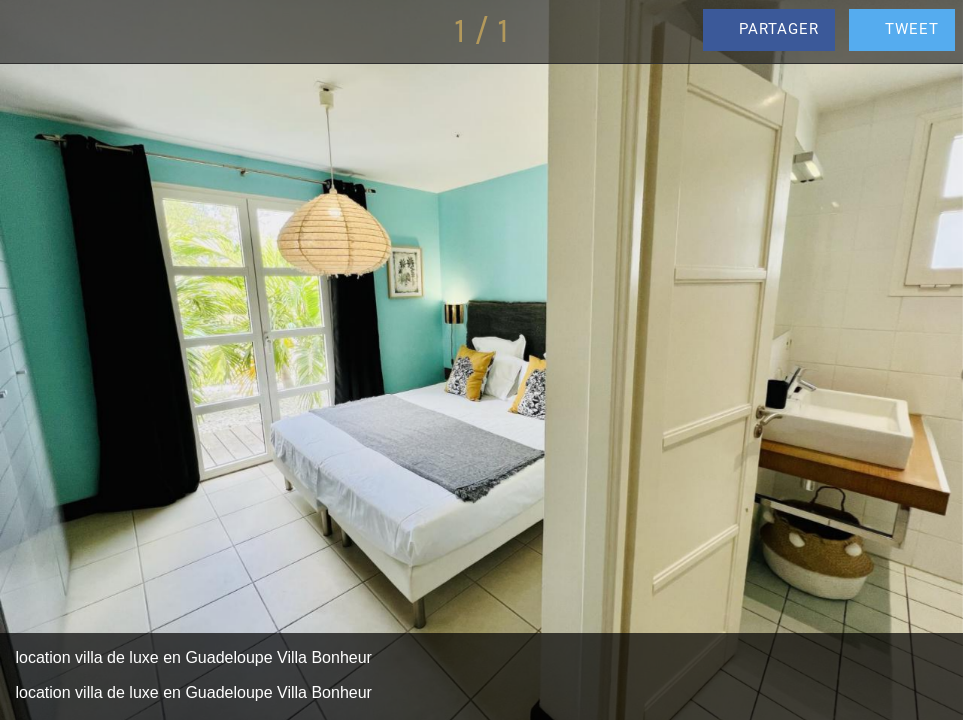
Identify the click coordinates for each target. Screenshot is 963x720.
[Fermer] (32, 32)
